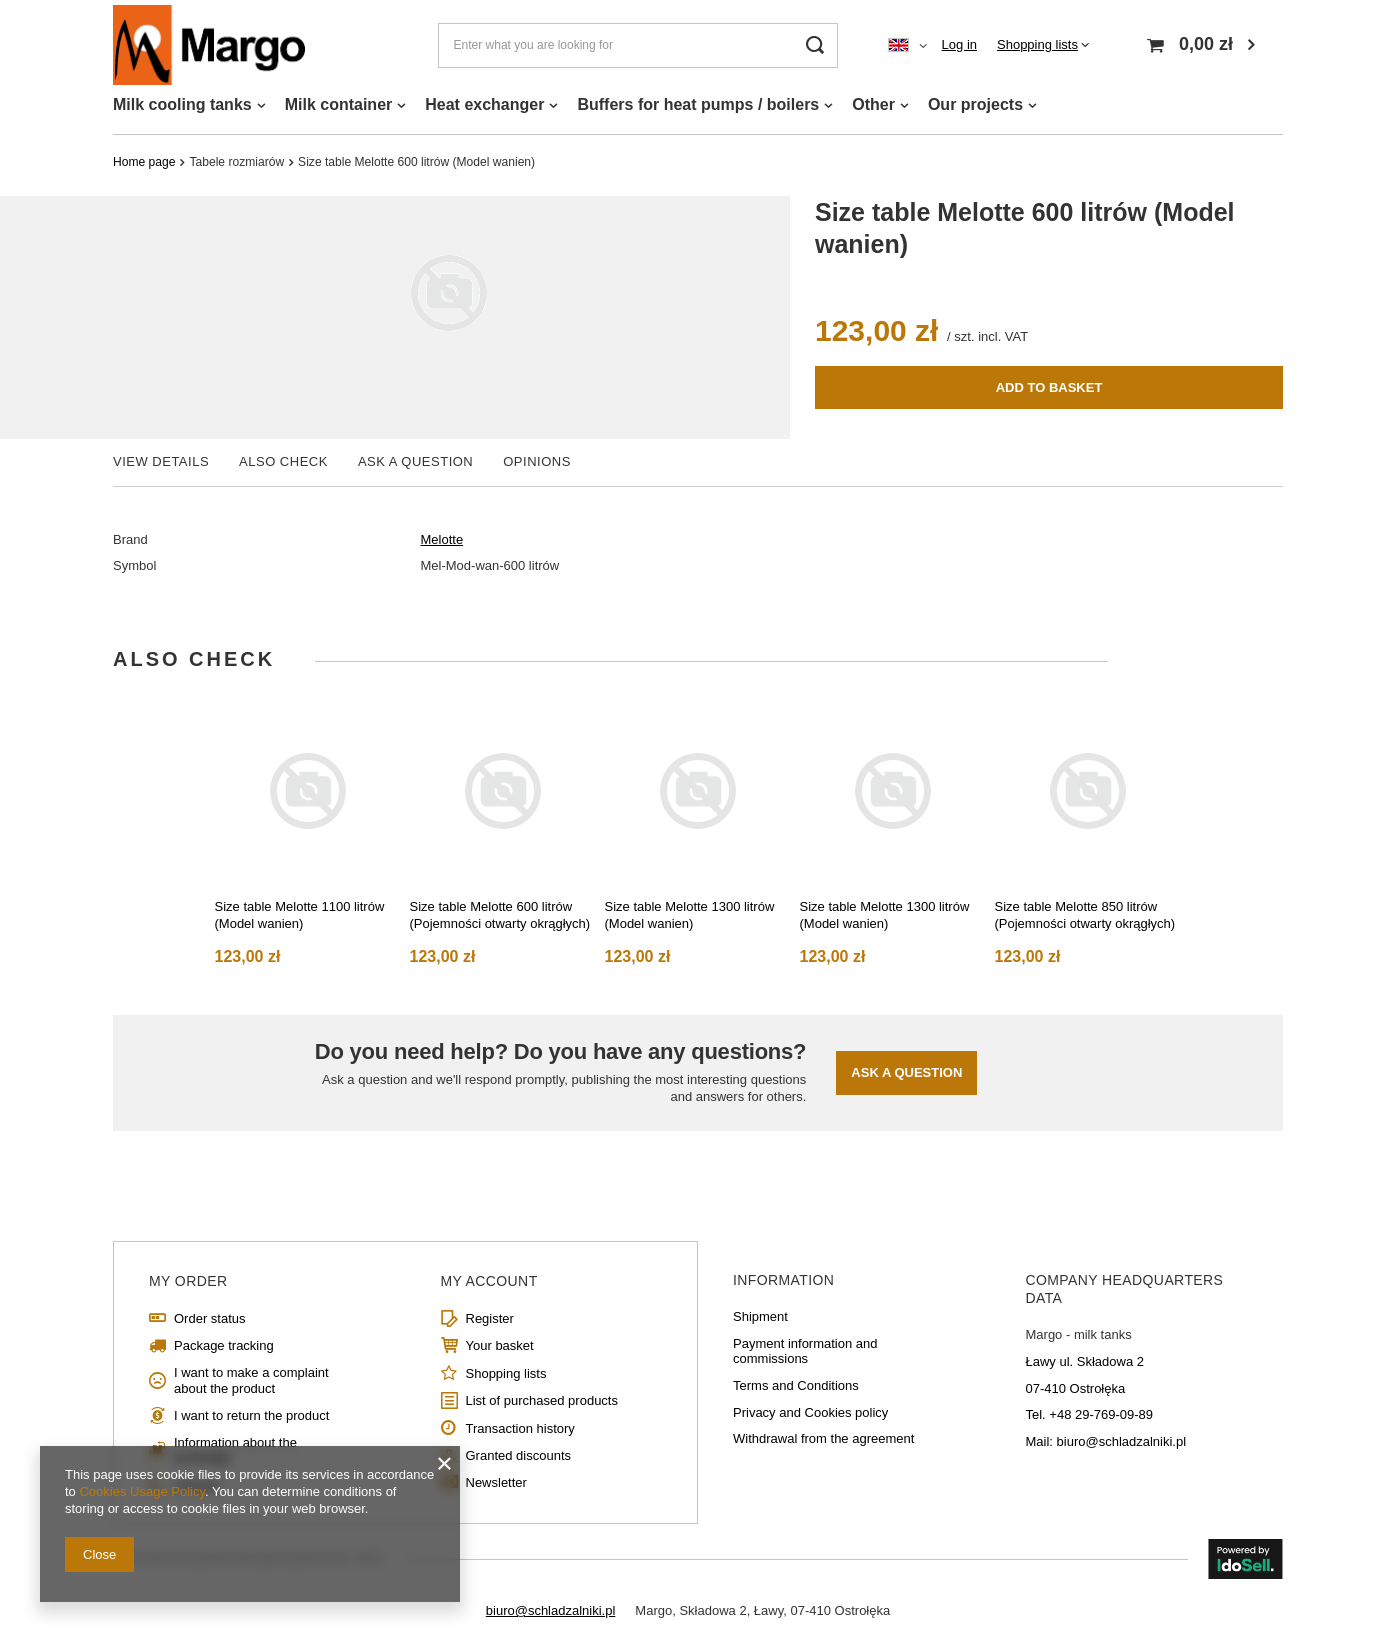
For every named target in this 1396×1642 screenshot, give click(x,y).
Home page (144, 162)
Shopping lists (1037, 44)
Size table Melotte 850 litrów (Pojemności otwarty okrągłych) (1085, 915)
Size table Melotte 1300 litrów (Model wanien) (690, 915)
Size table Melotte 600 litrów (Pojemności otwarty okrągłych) (500, 915)
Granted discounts (519, 1455)
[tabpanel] (308, 829)
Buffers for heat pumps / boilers (698, 104)
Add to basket (1049, 387)
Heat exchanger (484, 104)
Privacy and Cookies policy (810, 1412)
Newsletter (496, 1482)
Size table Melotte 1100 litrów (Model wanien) (300, 915)
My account (489, 1281)
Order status (210, 1318)
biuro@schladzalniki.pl (551, 1610)
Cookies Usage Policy (141, 1491)
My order (188, 1281)
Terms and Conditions (796, 1385)
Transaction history (520, 1428)
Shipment (760, 1316)
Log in (959, 44)
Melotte (442, 539)
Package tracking (224, 1345)
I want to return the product (251, 1415)
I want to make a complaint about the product (251, 1380)
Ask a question (906, 1072)
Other (873, 104)
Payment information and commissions (805, 1351)
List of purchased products (542, 1400)
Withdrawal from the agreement (823, 1438)
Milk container (339, 104)
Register (490, 1318)
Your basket (500, 1345)
